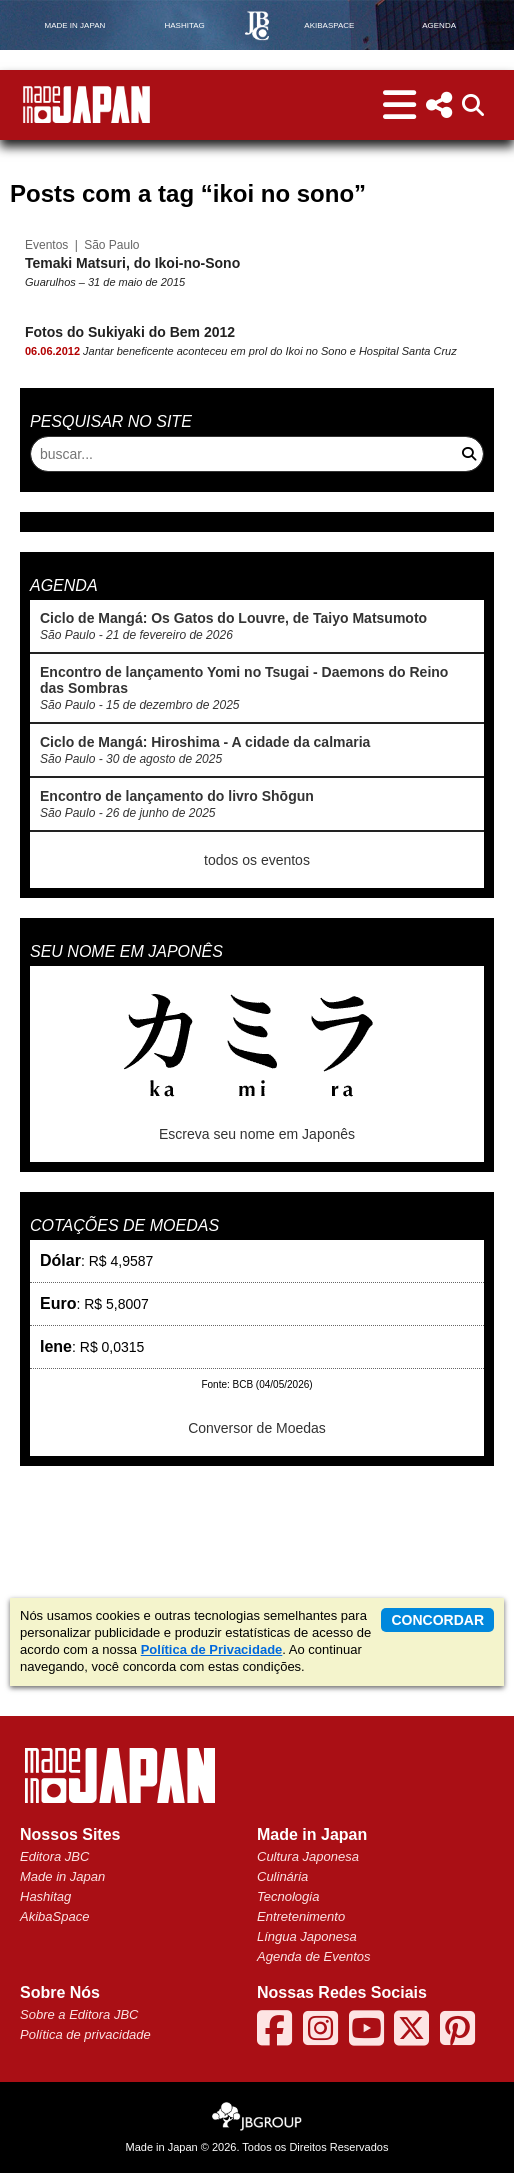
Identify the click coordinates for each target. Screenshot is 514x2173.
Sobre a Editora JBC (79, 2014)
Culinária (282, 1876)
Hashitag (45, 1896)
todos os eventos (257, 860)
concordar (437, 1620)
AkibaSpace (54, 1916)
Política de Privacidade (212, 1649)
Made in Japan (62, 1876)
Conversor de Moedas (257, 1428)
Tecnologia (288, 1896)
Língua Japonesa (307, 1936)
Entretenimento (301, 1916)
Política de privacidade (85, 2034)
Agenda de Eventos (313, 1956)
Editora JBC (54, 1856)
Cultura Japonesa (308, 1856)
